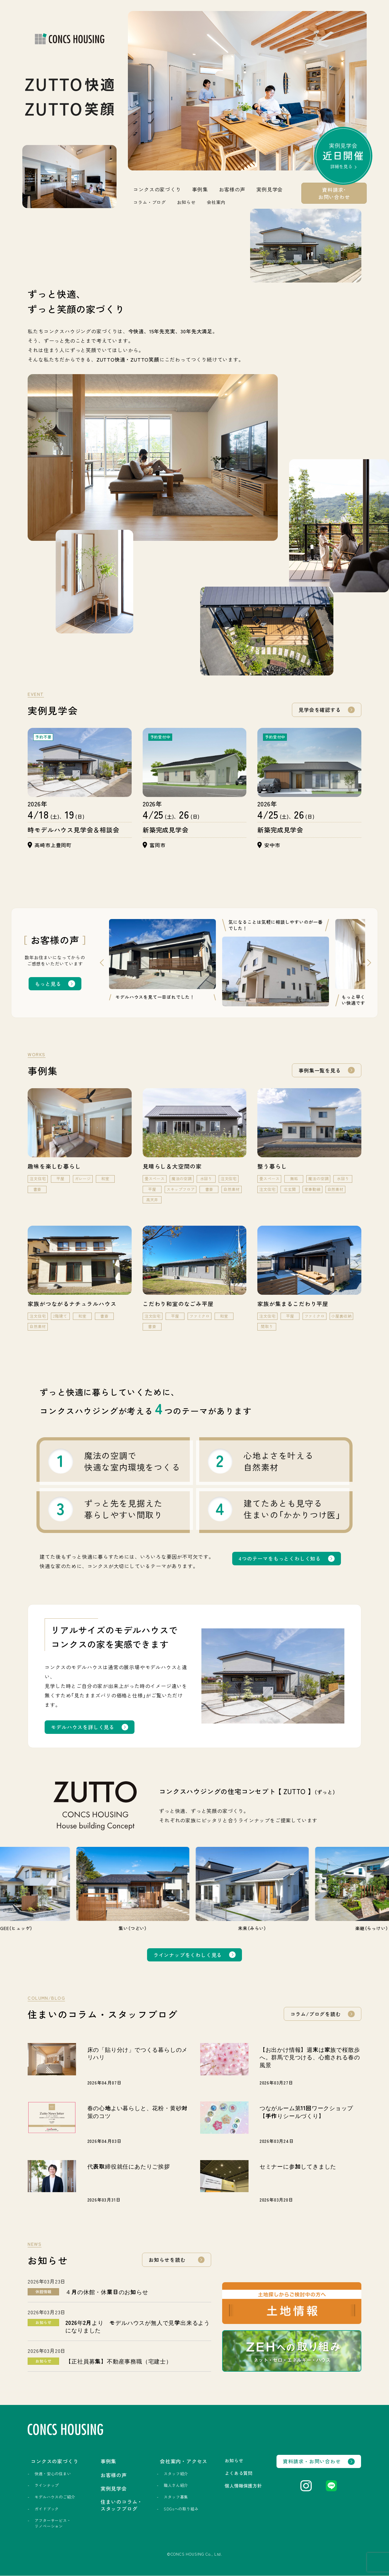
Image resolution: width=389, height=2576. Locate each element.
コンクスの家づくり (157, 189)
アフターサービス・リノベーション (53, 2523)
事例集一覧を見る (320, 1070)
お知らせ (186, 202)
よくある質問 (239, 2473)
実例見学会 (343, 157)
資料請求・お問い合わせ (312, 2462)
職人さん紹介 (175, 2485)
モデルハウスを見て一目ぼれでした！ (154, 997)
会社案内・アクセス (183, 2461)
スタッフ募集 (175, 2497)
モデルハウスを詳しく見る (82, 1727)
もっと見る (48, 983)
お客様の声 (232, 189)
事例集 (200, 189)
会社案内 (216, 202)
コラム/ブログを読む (315, 2014)
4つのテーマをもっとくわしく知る (279, 1558)
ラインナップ (47, 2485)
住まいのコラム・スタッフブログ (121, 2505)
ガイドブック (47, 2509)
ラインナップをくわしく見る (187, 1955)
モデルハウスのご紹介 (55, 2497)
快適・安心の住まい (53, 2474)
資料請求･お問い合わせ (334, 193)
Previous (99, 962)
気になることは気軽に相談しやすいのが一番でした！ (275, 925)
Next (371, 962)
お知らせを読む (167, 2260)
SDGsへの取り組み (180, 2509)
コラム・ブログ (149, 202)
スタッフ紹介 (175, 2474)
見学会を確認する (320, 709)
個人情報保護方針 (243, 2486)
